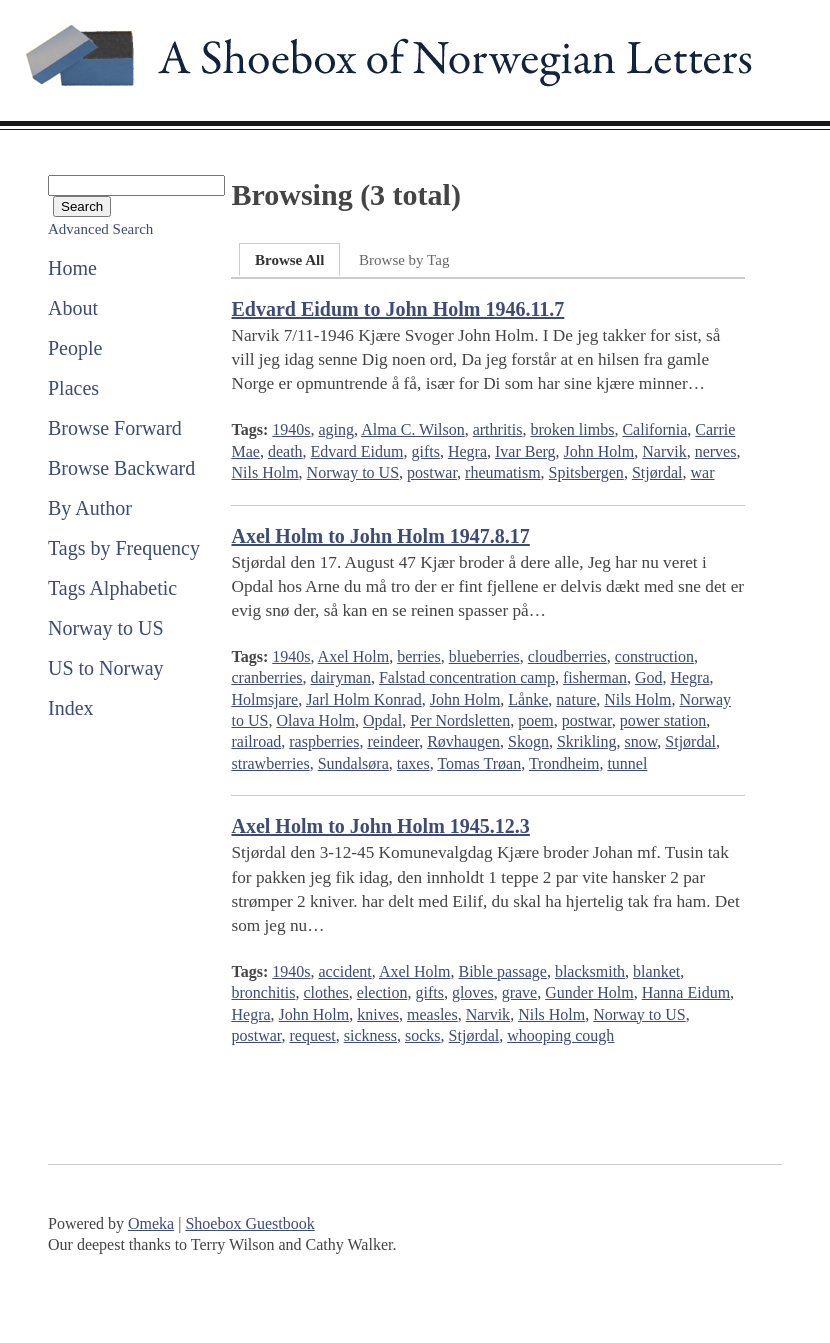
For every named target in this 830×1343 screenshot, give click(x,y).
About (73, 308)
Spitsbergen (586, 472)
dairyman (341, 677)
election (382, 992)
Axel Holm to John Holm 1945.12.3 (380, 826)
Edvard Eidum (357, 451)
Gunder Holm (589, 992)
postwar (432, 472)
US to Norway (106, 668)
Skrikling (587, 741)
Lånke (528, 699)
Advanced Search (100, 229)
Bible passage (502, 971)
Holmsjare (264, 699)
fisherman (595, 677)
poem (536, 720)
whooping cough (560, 1035)
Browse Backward (121, 468)
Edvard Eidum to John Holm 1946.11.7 (397, 309)
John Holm (599, 451)
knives (378, 1014)
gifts (425, 451)
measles (432, 1014)
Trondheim (564, 763)
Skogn (528, 741)
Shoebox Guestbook (249, 1223)
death (285, 451)
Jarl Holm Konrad (364, 699)
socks (423, 1035)
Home (72, 268)
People (75, 348)
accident (344, 971)
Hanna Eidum (686, 992)
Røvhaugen (463, 741)
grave (520, 992)
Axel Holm (354, 656)
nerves (716, 451)
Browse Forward (115, 428)
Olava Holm (315, 720)
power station (663, 720)
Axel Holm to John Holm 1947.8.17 (380, 536)
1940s (291, 429)
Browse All (289, 260)
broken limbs (572, 429)
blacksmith (590, 971)
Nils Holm (264, 472)
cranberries (266, 677)
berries (419, 656)
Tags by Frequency (124, 548)
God (649, 677)
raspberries (324, 741)
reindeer (393, 741)
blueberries (484, 656)
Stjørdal (657, 472)
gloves (473, 992)
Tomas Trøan (479, 763)
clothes (325, 992)
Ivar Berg (525, 451)
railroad (256, 741)
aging (336, 429)
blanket (656, 971)
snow (641, 741)
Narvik (664, 451)
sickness (370, 1035)
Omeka (151, 1223)
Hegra (467, 451)
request (313, 1035)
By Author (90, 508)
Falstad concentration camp (467, 677)
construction (654, 656)
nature (576, 699)
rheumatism (503, 472)
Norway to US (106, 628)
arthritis (498, 429)
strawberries (270, 763)
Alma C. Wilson (413, 429)
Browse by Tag (404, 260)
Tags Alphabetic (112, 588)
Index (71, 708)
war (703, 472)
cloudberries (567, 656)
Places (73, 388)
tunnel (627, 763)
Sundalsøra (353, 763)
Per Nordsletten (460, 720)
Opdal (382, 720)
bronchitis (263, 992)
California (654, 429)
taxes (413, 763)
